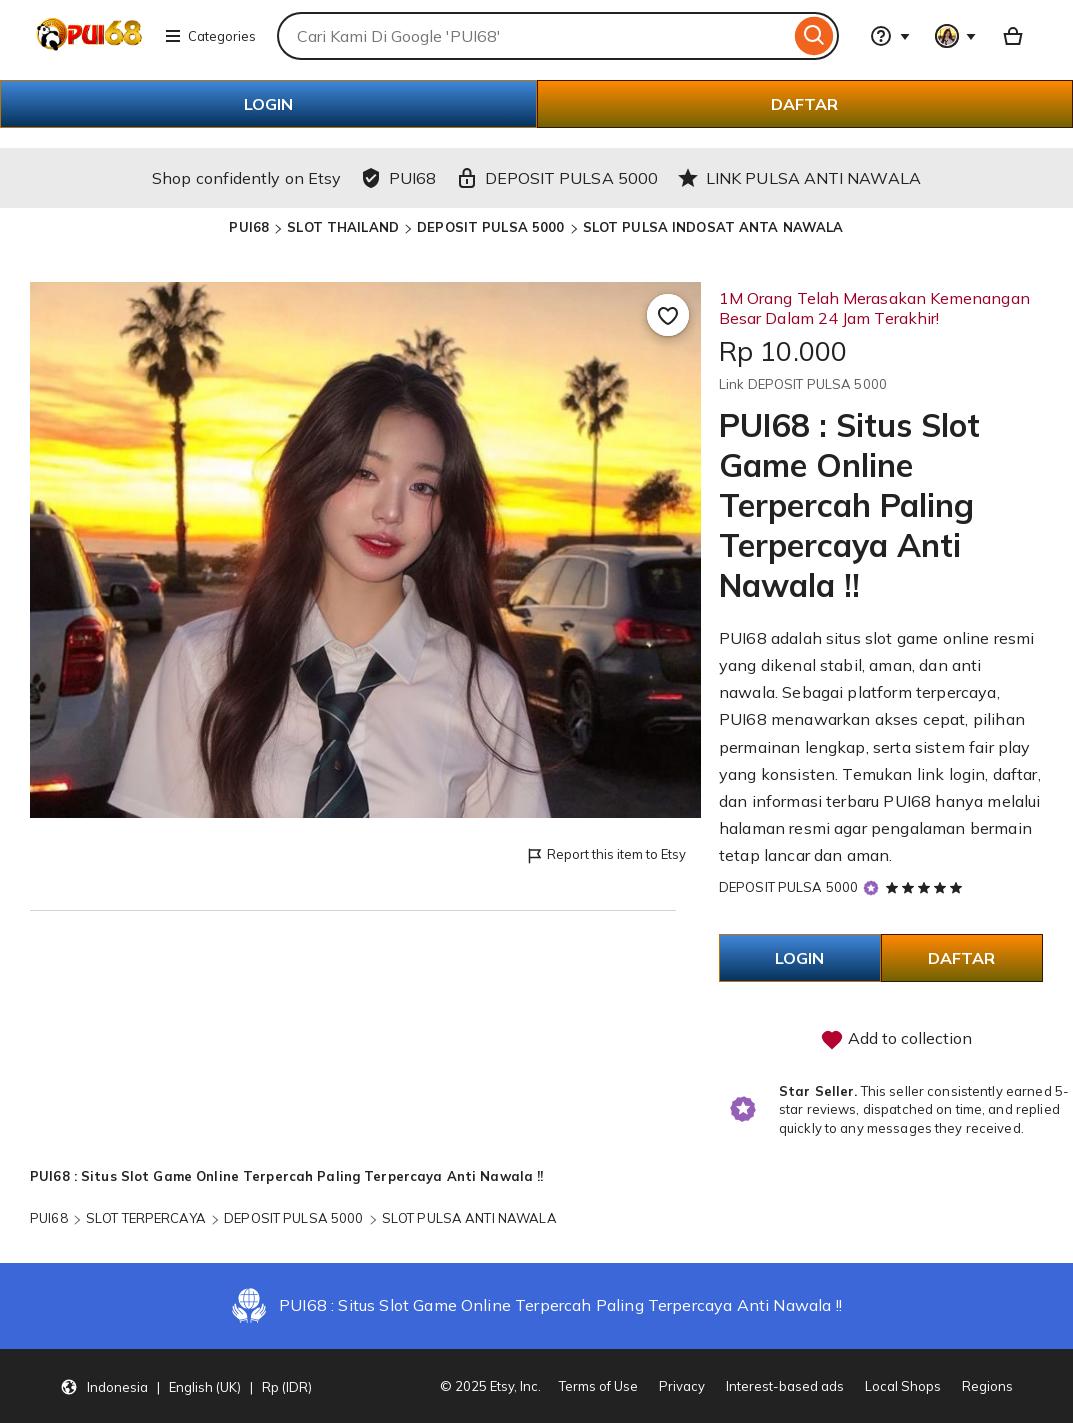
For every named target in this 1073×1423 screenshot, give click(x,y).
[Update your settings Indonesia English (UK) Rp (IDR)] (186, 1386)
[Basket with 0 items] (1013, 36)
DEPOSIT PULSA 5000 (490, 227)
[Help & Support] (890, 36)
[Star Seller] (871, 888)
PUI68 (249, 227)
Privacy (682, 1386)
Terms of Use (598, 1386)
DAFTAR (804, 104)
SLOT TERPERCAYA (146, 1218)
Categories (210, 36)
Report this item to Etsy (605, 855)
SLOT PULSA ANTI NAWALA (469, 1218)
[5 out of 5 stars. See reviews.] (927, 887)
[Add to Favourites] (668, 315)
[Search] (814, 36)
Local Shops (903, 1386)
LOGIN (268, 104)
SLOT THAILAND (343, 227)
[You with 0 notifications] (956, 36)
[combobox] (533, 36)
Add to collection (896, 1040)
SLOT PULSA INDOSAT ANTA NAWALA (713, 227)
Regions (987, 1386)
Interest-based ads (785, 1386)
